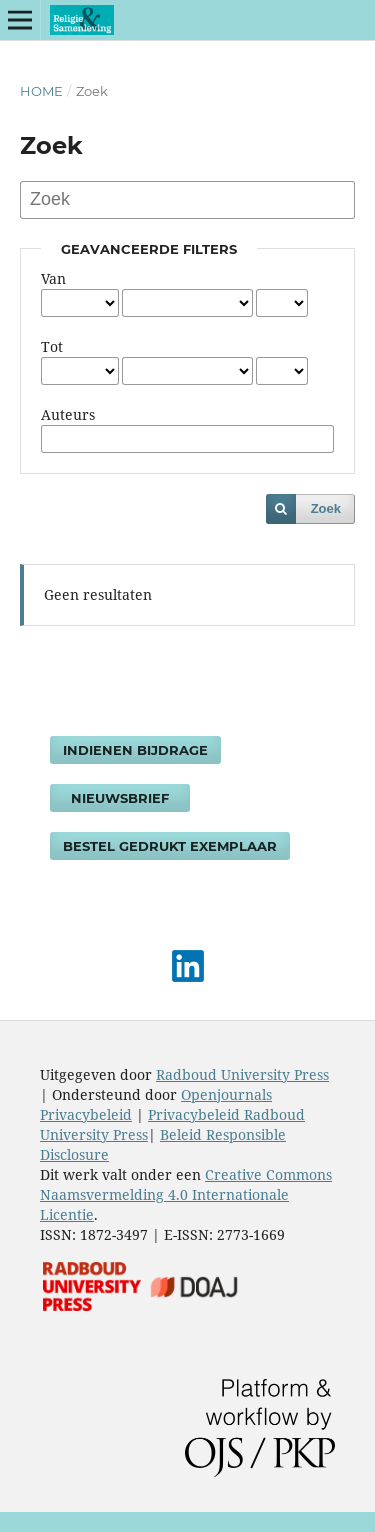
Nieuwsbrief (120, 798)
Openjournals (226, 1094)
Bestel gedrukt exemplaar (170, 846)
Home (41, 91)
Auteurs (68, 414)
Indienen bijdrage (135, 750)
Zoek (326, 508)
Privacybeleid (86, 1114)
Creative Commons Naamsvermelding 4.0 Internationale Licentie (186, 1194)
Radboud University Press (242, 1074)
